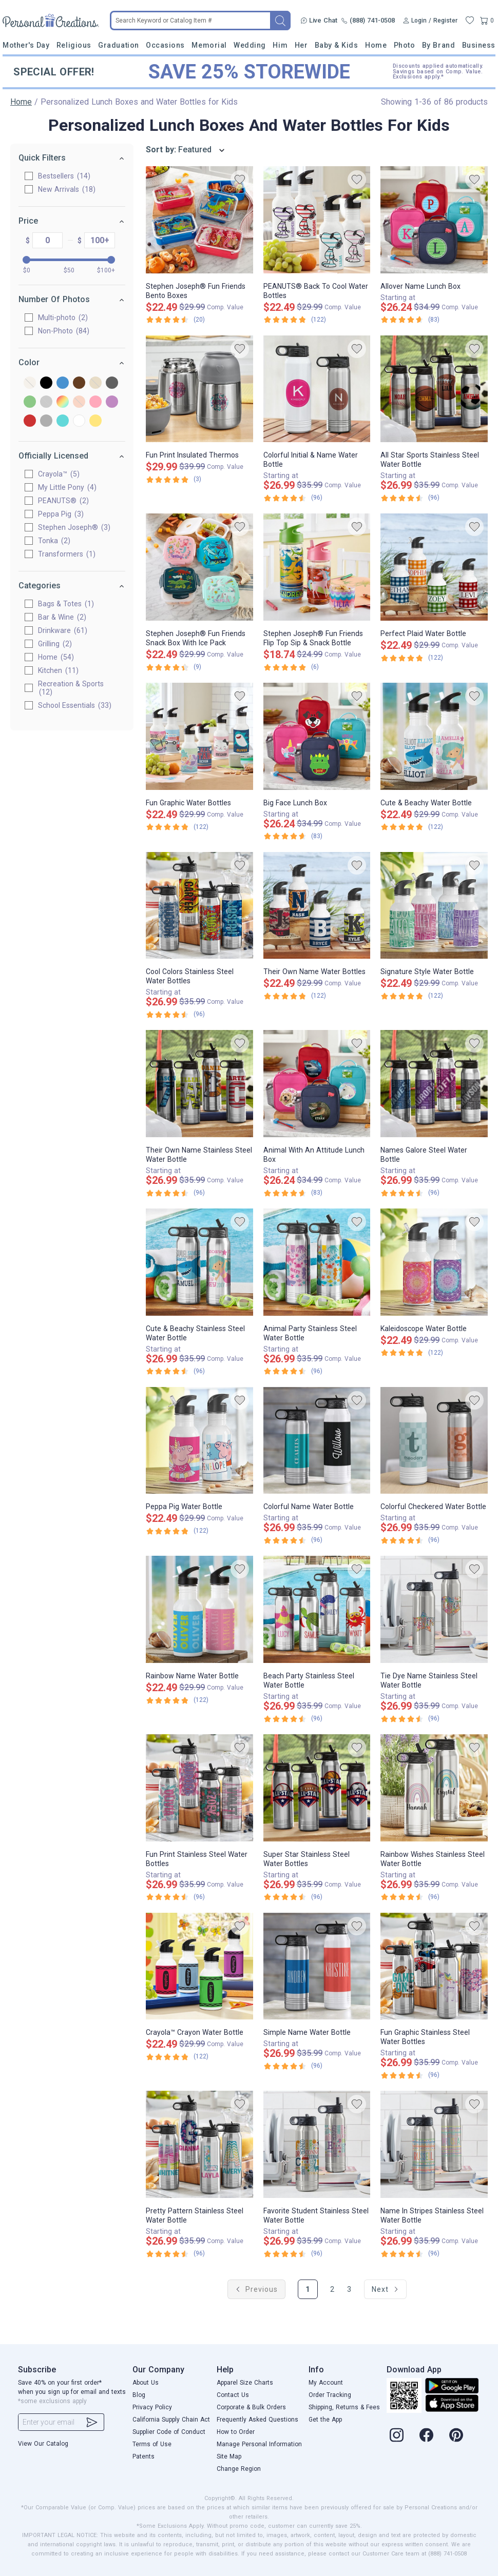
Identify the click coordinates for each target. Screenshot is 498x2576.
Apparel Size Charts (245, 2382)
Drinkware (62, 630)
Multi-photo (63, 317)
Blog (138, 2395)
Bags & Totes (66, 604)
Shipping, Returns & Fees (344, 2407)
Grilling (55, 644)
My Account (326, 2382)
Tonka (54, 541)
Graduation (118, 45)
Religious (73, 45)
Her (301, 45)
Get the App (325, 2419)
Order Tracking (330, 2395)
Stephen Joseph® (74, 527)
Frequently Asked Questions (257, 2419)
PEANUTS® (63, 501)
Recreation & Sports (71, 688)
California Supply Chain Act (171, 2419)
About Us (145, 2382)
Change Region (239, 2468)
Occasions (165, 45)
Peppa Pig (61, 514)
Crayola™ (59, 474)
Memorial (208, 45)
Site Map (229, 2456)
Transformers (66, 554)
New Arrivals (66, 189)
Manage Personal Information (259, 2444)
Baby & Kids (336, 45)
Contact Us (233, 2395)
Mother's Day (26, 45)
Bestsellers (64, 176)
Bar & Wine (62, 617)
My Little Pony (67, 487)
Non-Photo (63, 331)
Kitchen (58, 670)
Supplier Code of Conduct (168, 2431)
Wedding (250, 45)
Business (478, 45)
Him (280, 45)
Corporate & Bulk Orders (251, 2407)
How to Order (236, 2431)
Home (376, 45)
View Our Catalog (43, 2443)
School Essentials (74, 705)
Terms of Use (151, 2444)
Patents (143, 2456)
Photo (404, 45)
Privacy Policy (152, 2407)
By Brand (438, 45)
